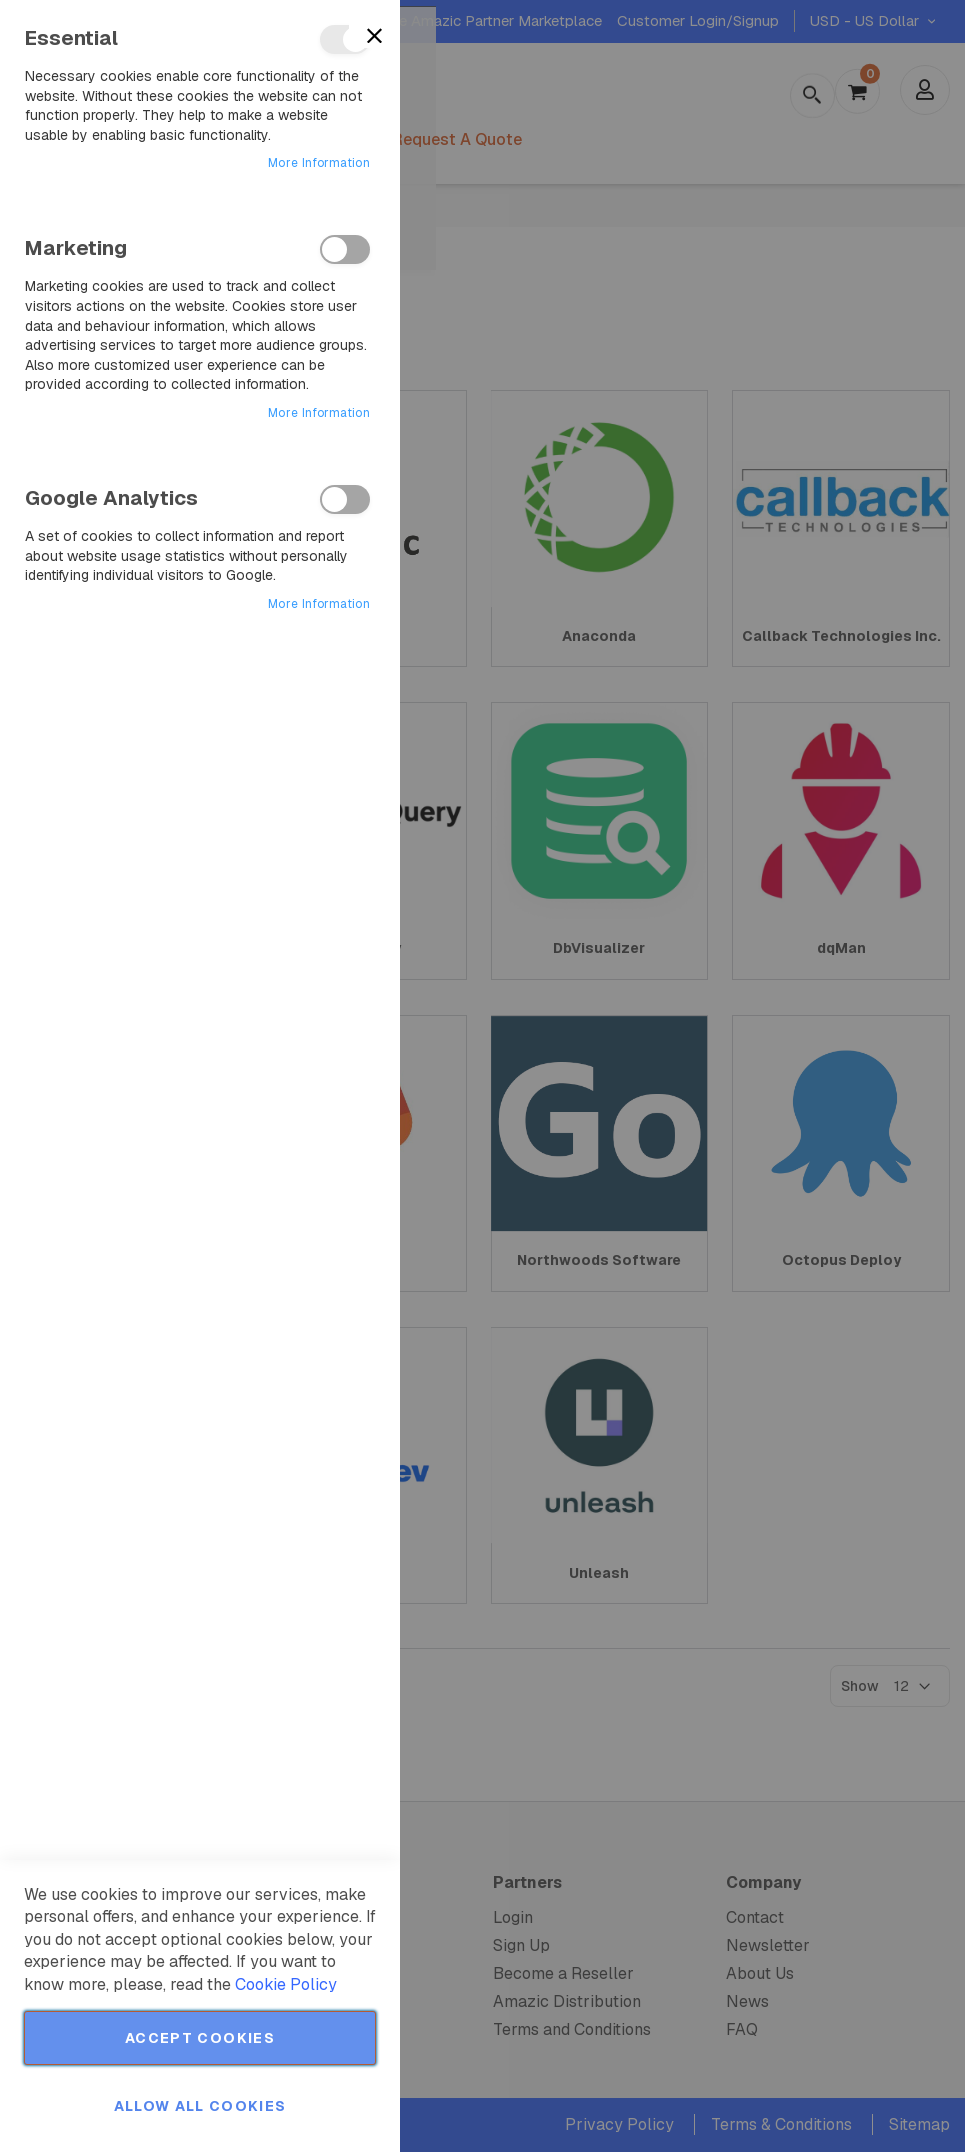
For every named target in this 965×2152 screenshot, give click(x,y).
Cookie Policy (286, 1984)
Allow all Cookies (200, 2106)
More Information (319, 163)
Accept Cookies (200, 2038)
